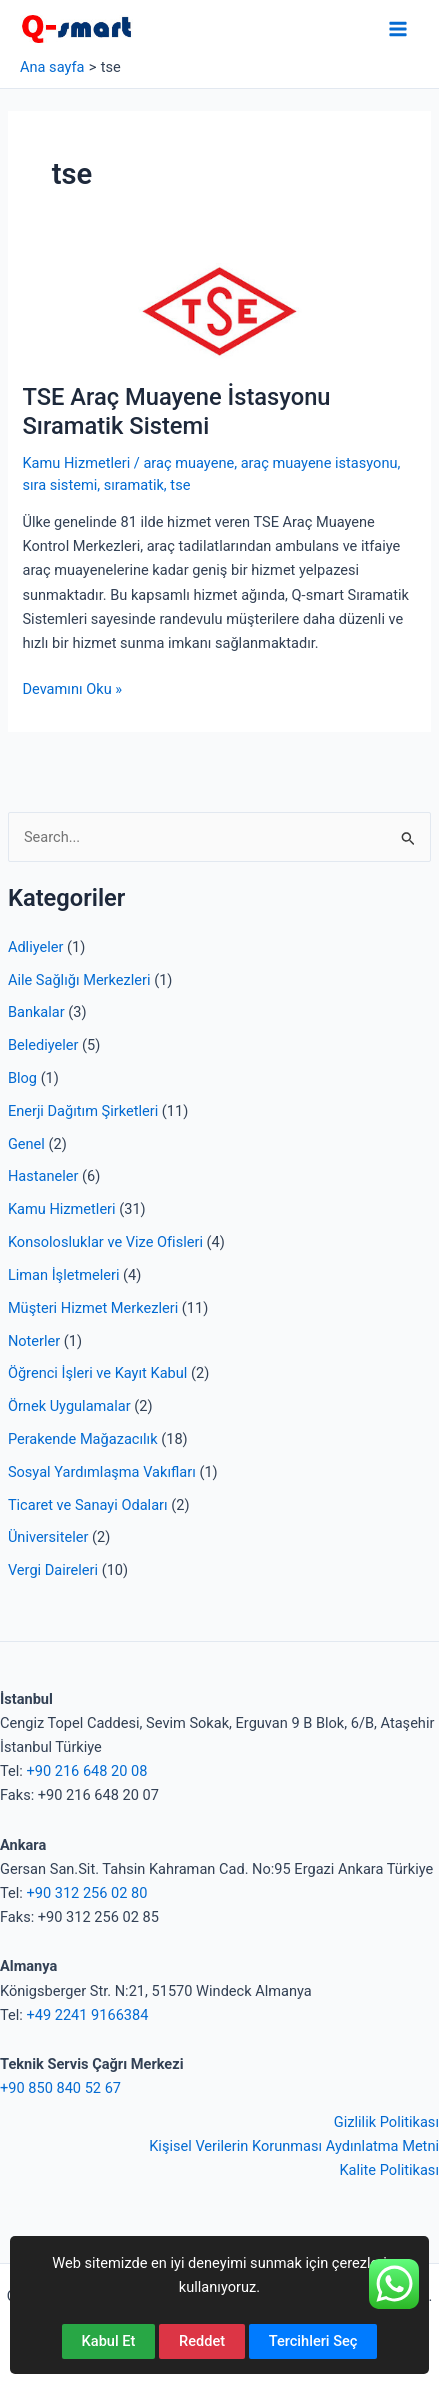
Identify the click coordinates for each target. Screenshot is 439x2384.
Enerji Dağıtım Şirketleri (83, 1111)
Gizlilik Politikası (386, 2122)
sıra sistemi (59, 485)
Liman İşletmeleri (64, 1275)
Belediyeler (43, 1045)
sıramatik (134, 485)
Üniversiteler (48, 1537)
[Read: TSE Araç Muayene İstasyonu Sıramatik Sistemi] (219, 311)
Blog (22, 1078)
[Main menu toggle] (398, 29)
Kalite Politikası (389, 2170)
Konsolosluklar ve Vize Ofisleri (105, 1242)
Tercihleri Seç (313, 2341)
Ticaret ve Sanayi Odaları (88, 1505)
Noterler (34, 1341)
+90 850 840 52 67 (60, 2088)
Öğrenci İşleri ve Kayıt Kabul (97, 1373)
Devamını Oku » (72, 689)
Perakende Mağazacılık (83, 1439)
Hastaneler (43, 1176)
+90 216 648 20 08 (86, 1771)
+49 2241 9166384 (87, 2015)
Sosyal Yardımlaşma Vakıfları (102, 1472)
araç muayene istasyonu (319, 463)
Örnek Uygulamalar (69, 1406)
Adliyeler (36, 947)
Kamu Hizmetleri (62, 1209)
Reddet (202, 2341)
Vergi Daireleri (53, 1570)
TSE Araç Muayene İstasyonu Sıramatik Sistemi (176, 411)
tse (180, 485)
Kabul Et (109, 2341)
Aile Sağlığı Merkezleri (79, 980)
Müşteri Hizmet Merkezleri (93, 1308)
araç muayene (188, 463)
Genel (26, 1144)
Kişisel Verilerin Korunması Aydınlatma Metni (294, 2146)
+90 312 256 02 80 (86, 1893)
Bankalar (36, 1012)
